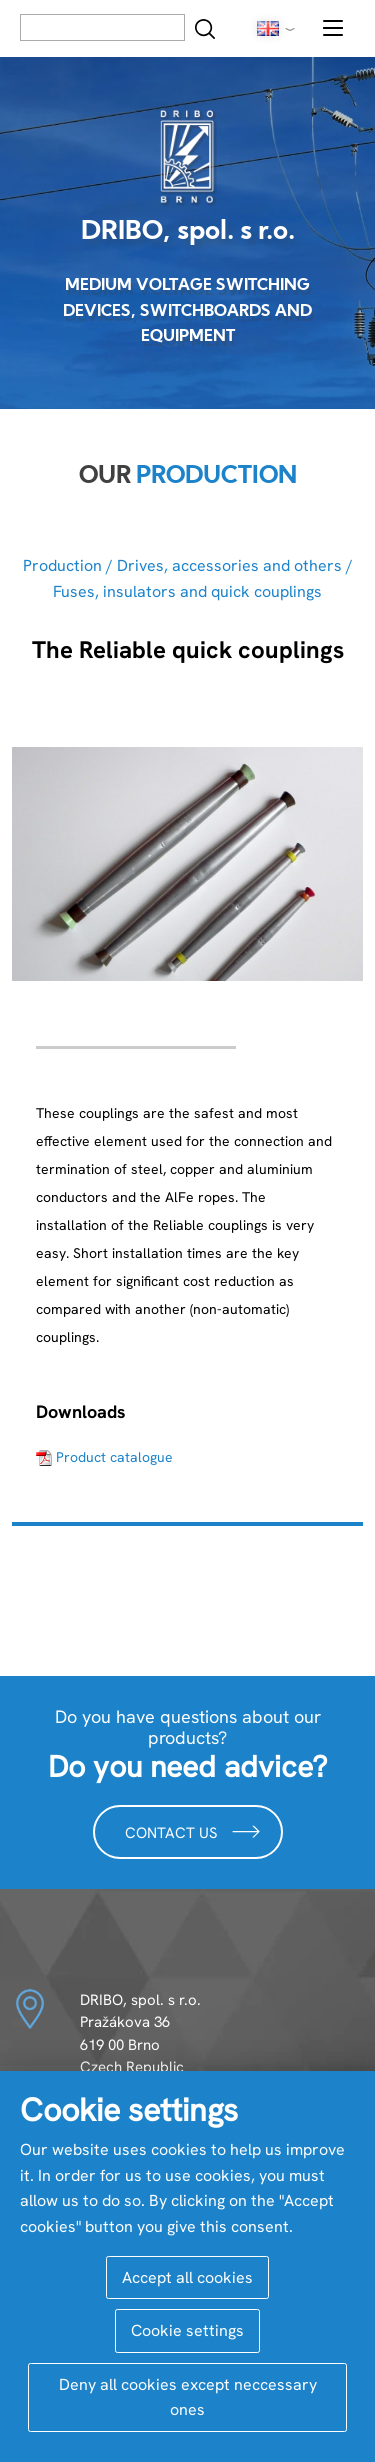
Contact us (193, 1831)
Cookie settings (187, 2330)
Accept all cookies (187, 2277)
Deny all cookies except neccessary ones (188, 2397)
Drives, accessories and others (229, 565)
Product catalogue (114, 1457)
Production (62, 565)
